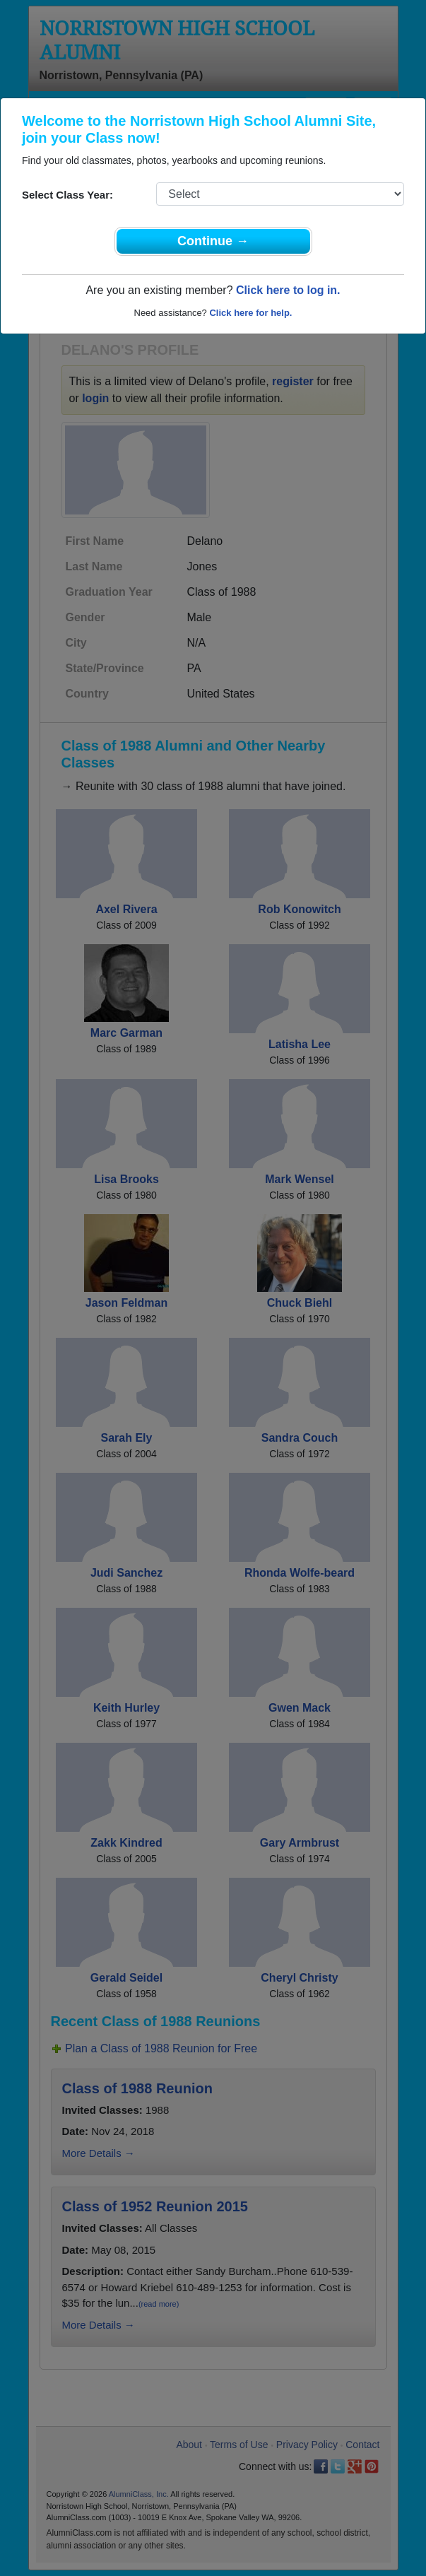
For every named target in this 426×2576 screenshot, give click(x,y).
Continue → (213, 241)
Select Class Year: (67, 195)
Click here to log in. (288, 290)
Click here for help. (250, 312)
